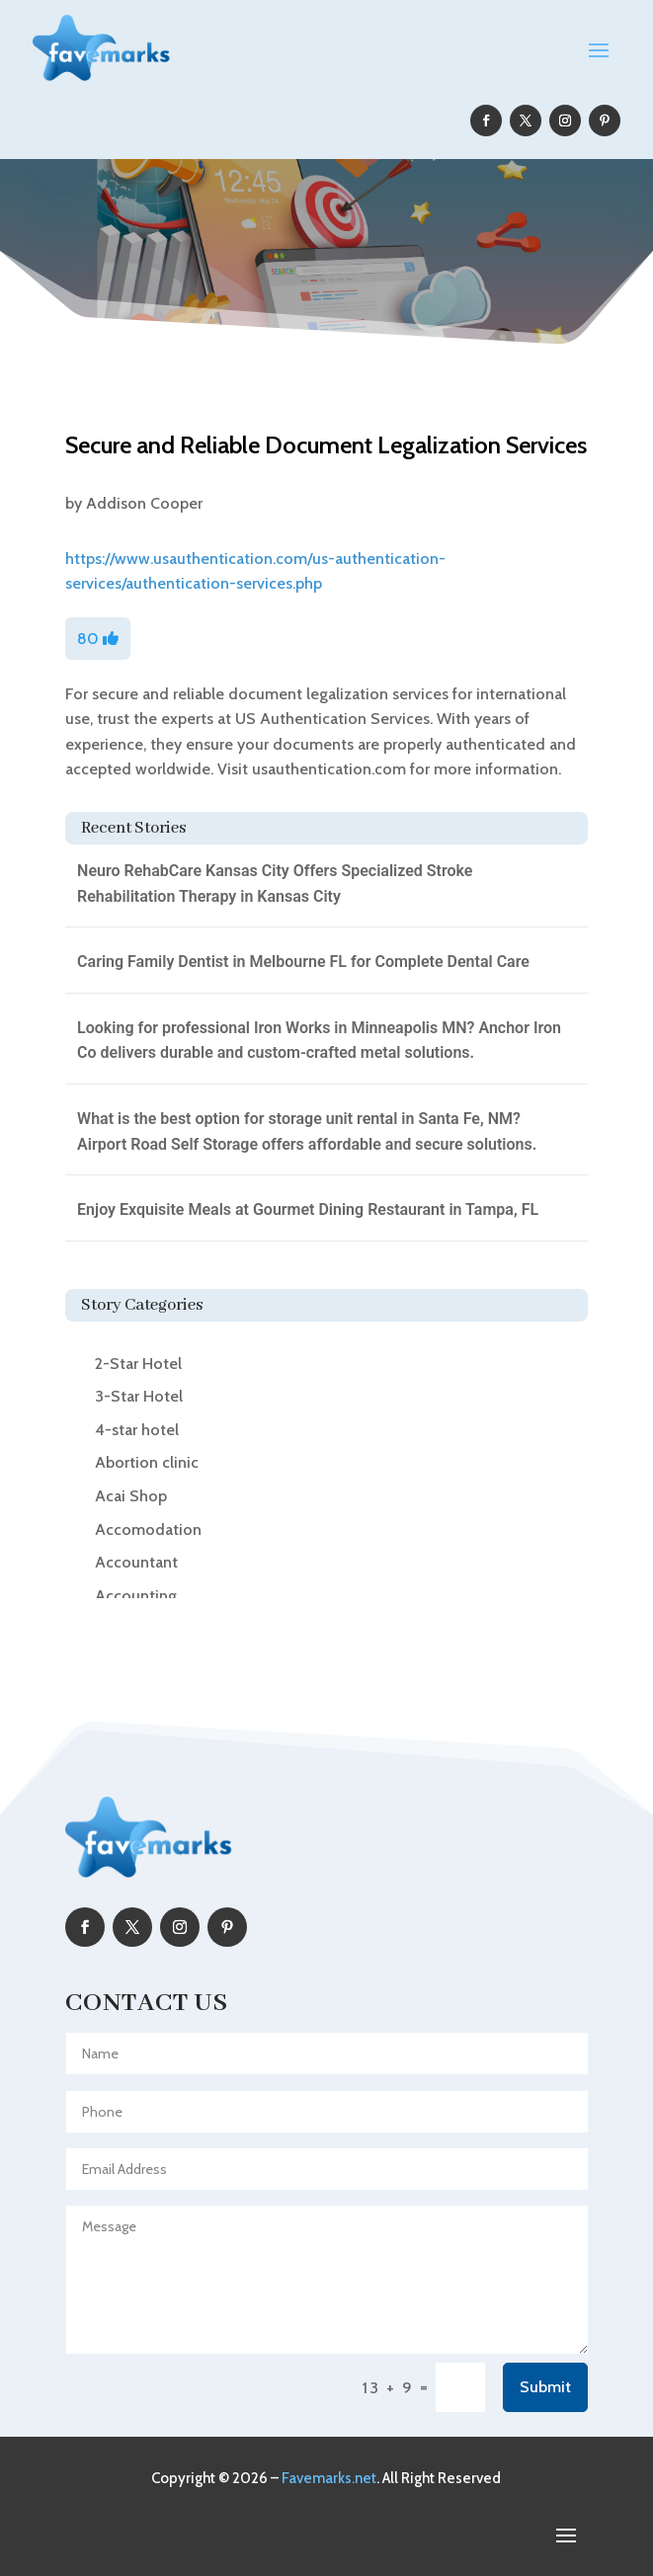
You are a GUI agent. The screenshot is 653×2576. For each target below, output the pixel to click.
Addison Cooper (144, 503)
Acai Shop (131, 1496)
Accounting (136, 1595)
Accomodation (148, 1529)
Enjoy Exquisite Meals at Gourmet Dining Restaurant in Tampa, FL (307, 1209)
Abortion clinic (147, 1462)
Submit (545, 2386)
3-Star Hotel (139, 1396)
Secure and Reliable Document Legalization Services (326, 445)
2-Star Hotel (138, 1363)
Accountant (136, 1562)
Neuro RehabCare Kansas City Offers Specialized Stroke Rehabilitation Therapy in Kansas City (274, 883)
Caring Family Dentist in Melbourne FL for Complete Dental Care (303, 961)
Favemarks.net (329, 2478)
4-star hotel (137, 1429)
